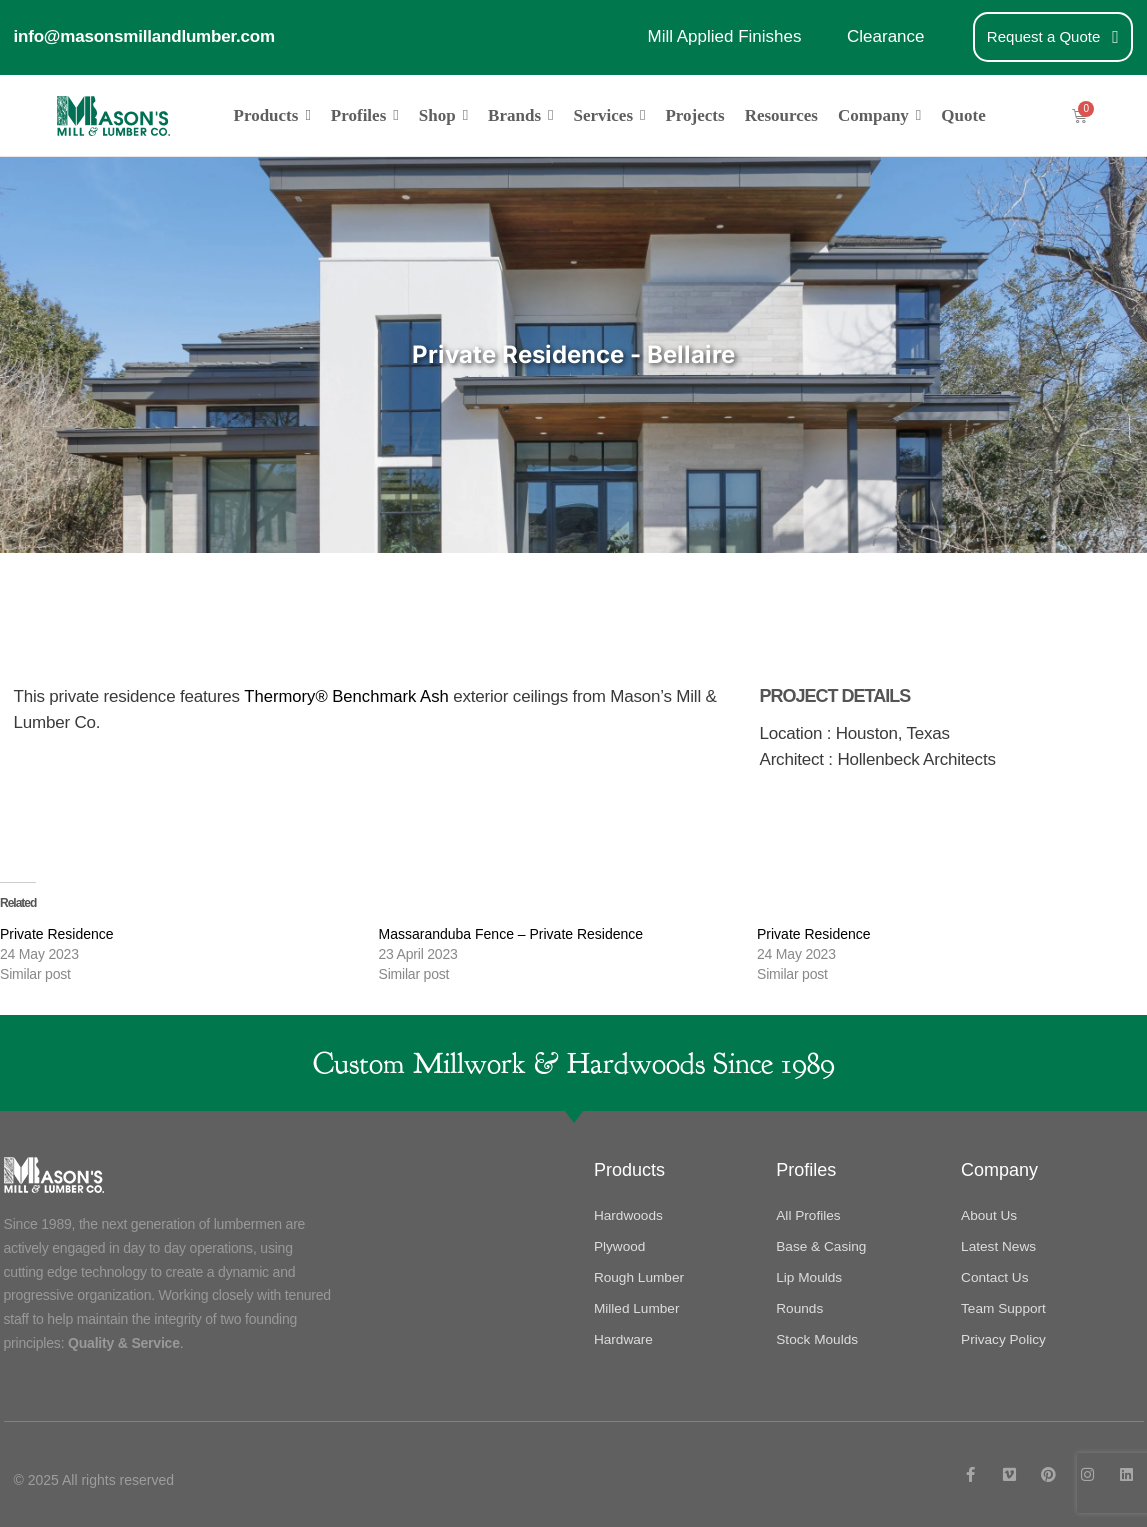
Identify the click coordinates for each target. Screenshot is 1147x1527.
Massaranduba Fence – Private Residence (511, 933)
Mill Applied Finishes (724, 36)
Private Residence (57, 933)
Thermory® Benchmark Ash (348, 695)
